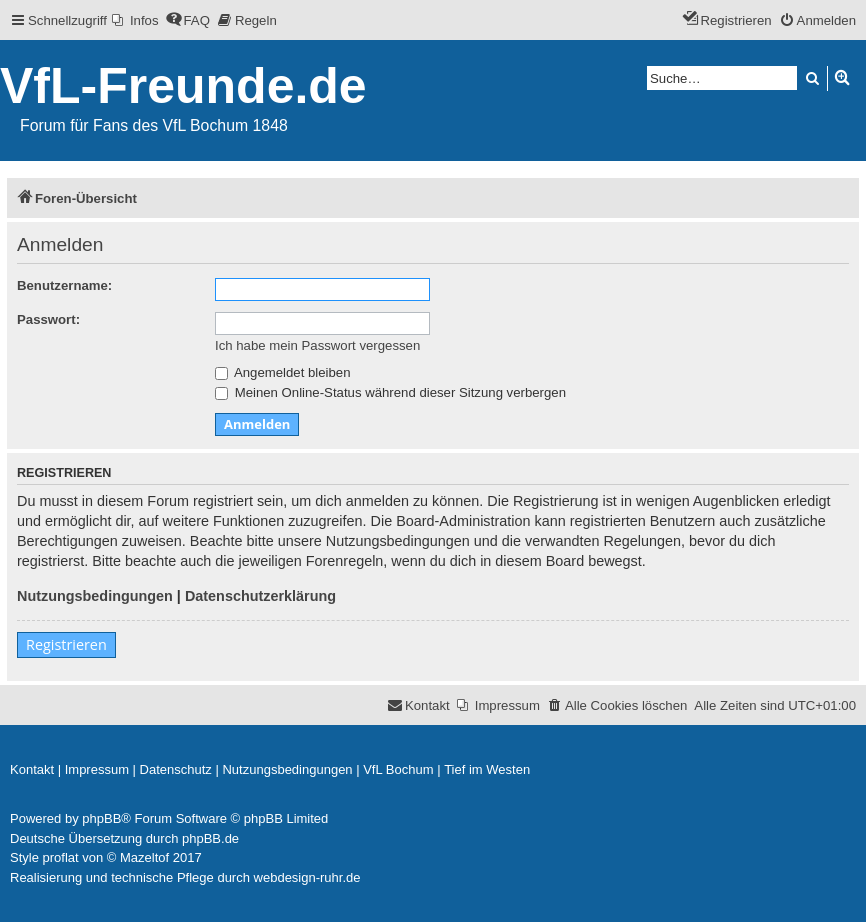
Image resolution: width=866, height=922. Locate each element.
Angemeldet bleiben (283, 372)
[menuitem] (135, 20)
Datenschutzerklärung (260, 596)
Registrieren (66, 644)
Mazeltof (144, 857)
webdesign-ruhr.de (307, 877)
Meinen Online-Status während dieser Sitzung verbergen (390, 392)
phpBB (101, 818)
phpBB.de (210, 838)
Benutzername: (64, 285)
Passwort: (48, 319)
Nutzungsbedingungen (95, 596)
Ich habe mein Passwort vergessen (317, 345)
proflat (61, 857)
